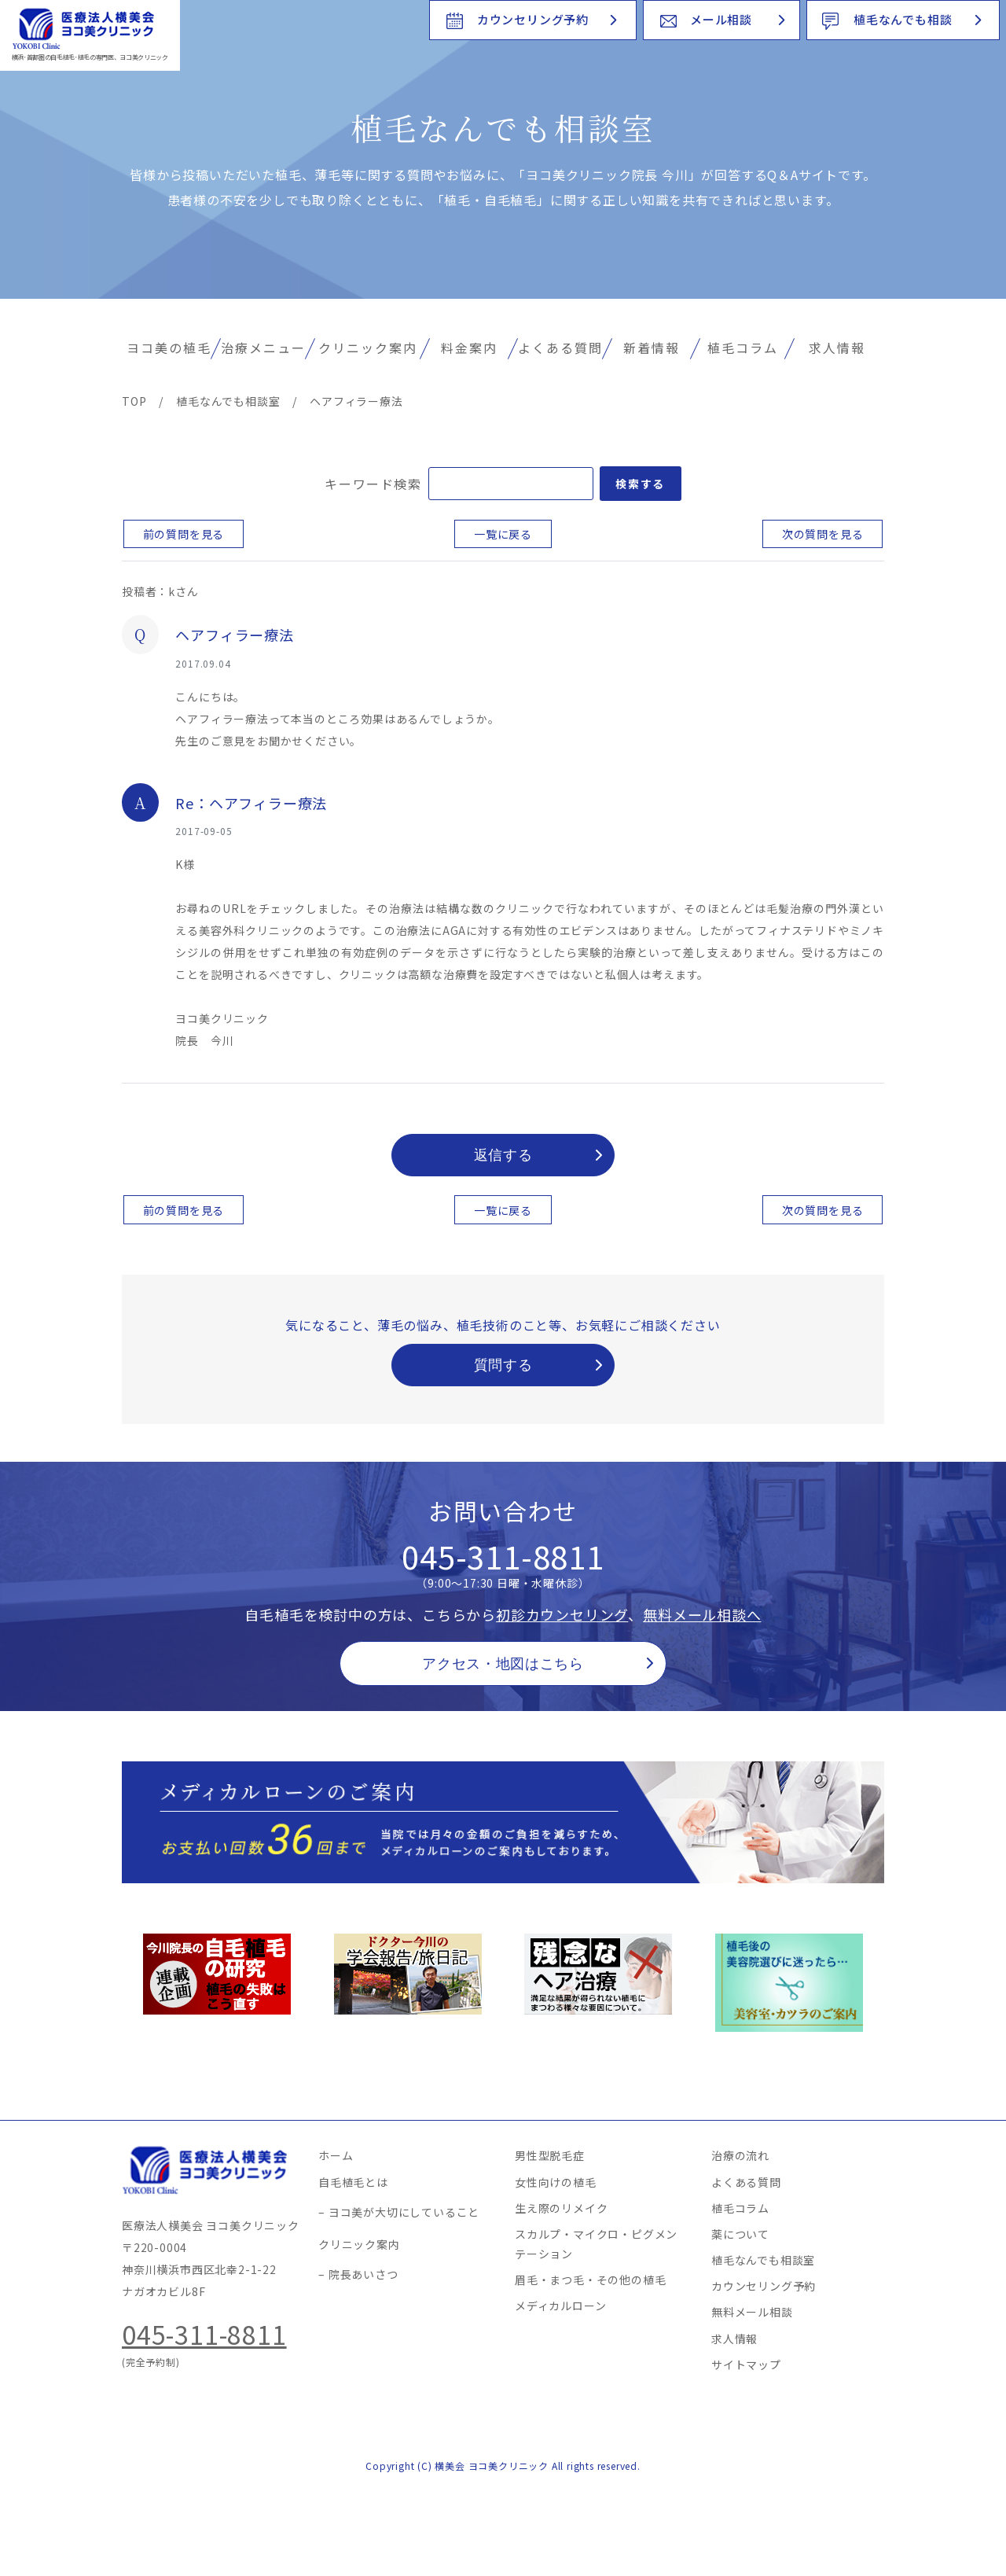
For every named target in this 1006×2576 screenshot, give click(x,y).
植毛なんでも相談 (903, 19)
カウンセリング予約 (533, 19)
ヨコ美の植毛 (169, 347)
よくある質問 (560, 347)
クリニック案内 (367, 347)
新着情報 (651, 347)
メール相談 (721, 19)
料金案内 (469, 347)
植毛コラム (742, 347)
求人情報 (837, 347)
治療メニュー (263, 347)
